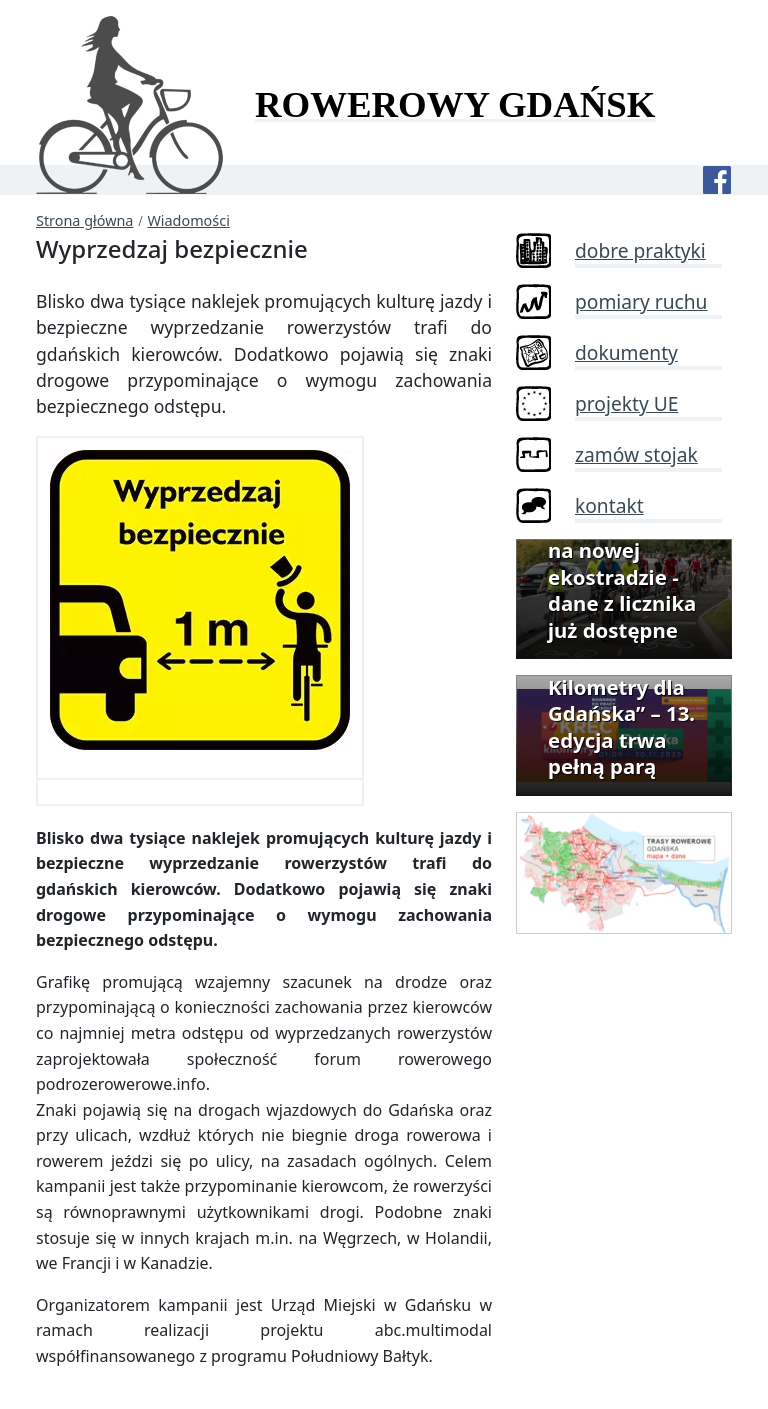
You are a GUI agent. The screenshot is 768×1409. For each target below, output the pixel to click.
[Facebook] (717, 180)
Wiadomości (188, 220)
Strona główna (84, 220)
